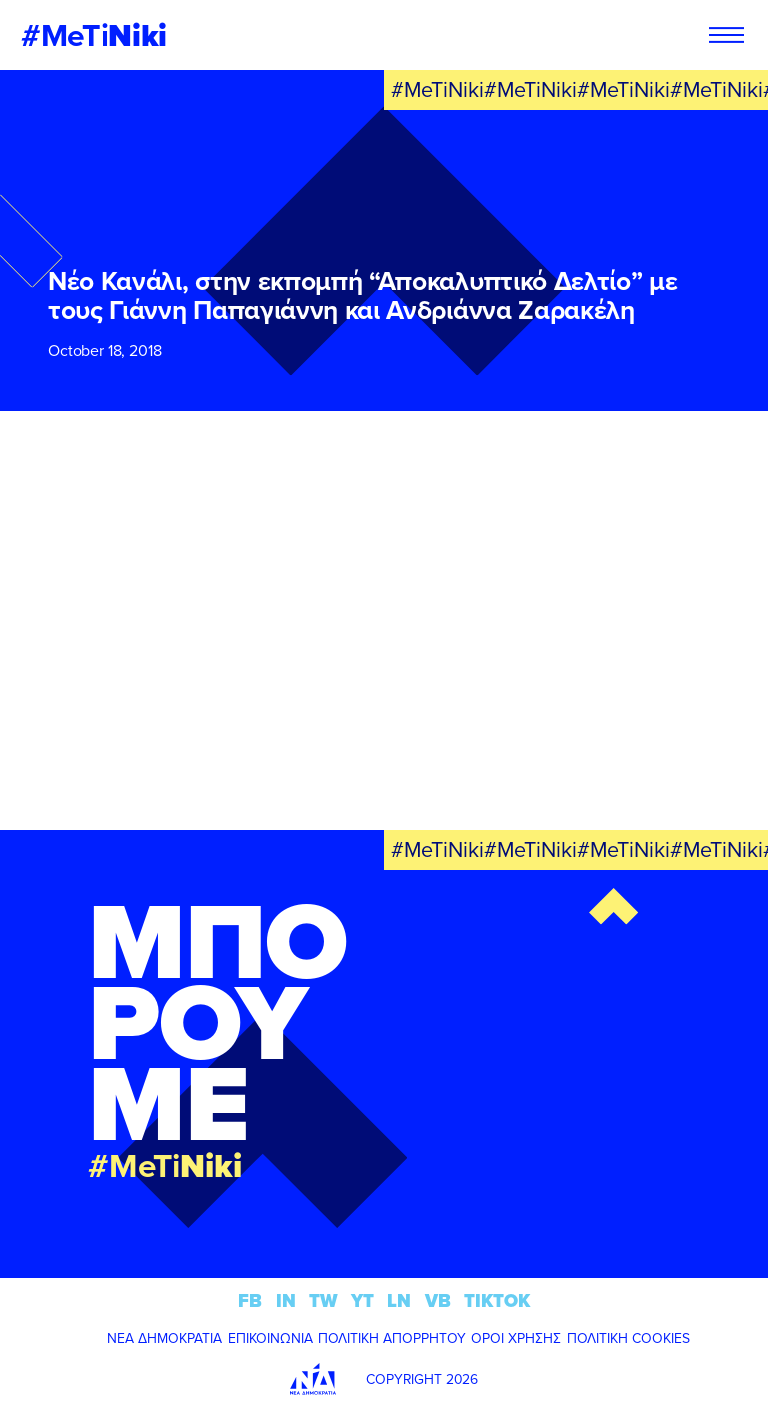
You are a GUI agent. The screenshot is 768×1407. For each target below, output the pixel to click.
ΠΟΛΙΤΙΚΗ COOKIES (628, 1338)
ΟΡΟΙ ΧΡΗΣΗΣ (516, 1338)
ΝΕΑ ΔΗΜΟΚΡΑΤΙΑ (164, 1338)
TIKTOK (497, 1300)
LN (399, 1300)
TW (323, 1300)
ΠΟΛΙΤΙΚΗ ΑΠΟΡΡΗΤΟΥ (392, 1338)
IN (286, 1300)
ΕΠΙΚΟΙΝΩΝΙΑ (270, 1338)
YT (362, 1300)
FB (250, 1300)
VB (438, 1300)
